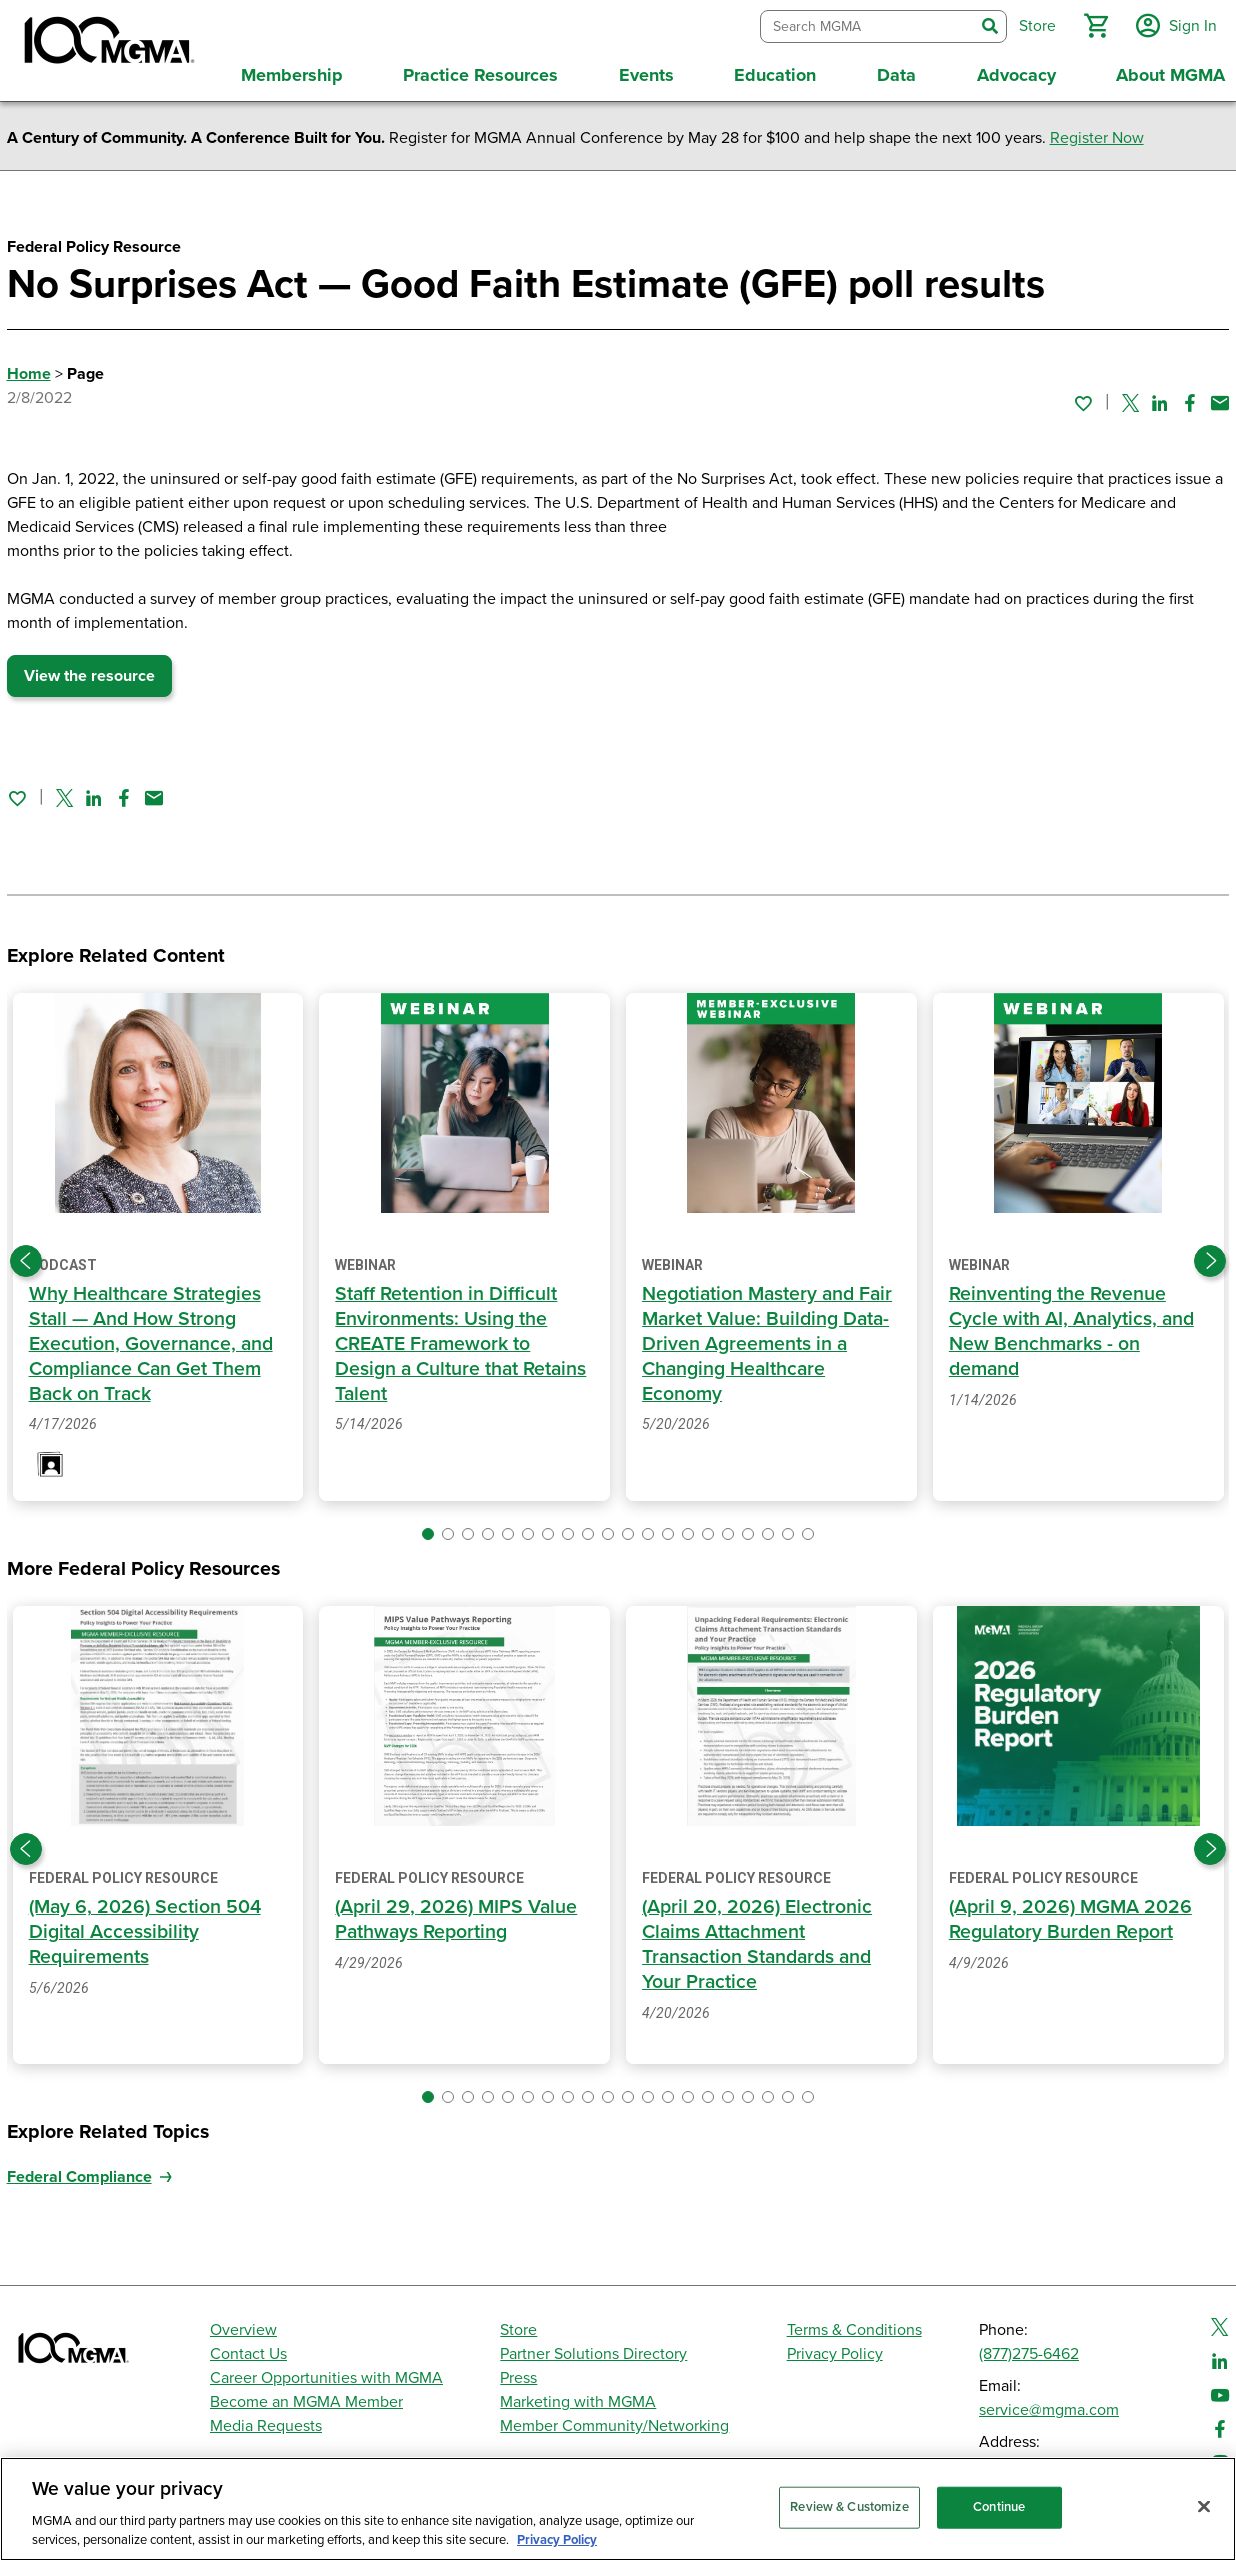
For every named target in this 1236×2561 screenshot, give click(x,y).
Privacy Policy (835, 2349)
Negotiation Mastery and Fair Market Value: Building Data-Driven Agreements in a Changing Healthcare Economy (770, 1339)
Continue (999, 2507)
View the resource (89, 672)
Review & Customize (849, 2507)
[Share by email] (1220, 398)
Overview (243, 2325)
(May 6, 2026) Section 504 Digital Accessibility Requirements (146, 1928)
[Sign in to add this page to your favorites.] (1083, 398)
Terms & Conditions (854, 2325)
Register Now (1097, 134)
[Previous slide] (26, 1257)
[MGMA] (107, 44)
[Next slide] (1210, 1257)
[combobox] (864, 24)
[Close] (1204, 2507)
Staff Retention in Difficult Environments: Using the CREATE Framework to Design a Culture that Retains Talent (463, 1339)
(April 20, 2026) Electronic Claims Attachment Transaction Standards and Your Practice (760, 1940)
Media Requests (266, 2421)
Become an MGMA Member (306, 2397)
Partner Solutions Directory (593, 2349)
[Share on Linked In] (1160, 398)
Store (518, 2325)
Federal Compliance (79, 2172)
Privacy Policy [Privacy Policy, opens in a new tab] (557, 2540)
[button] (1093, 24)
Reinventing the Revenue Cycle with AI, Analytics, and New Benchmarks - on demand (1073, 1327)
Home (29, 370)
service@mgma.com (1049, 2405)
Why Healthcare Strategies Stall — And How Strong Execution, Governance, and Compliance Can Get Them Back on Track (152, 1339)
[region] (618, 2509)
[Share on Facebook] (1190, 398)
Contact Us (248, 2349)
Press (518, 2373)
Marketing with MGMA (578, 2397)
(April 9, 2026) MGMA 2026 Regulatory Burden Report (1072, 1915)
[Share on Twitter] (1130, 398)
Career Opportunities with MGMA (326, 2373)
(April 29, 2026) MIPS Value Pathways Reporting (457, 1915)
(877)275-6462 (1029, 2349)
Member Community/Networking (614, 2421)
